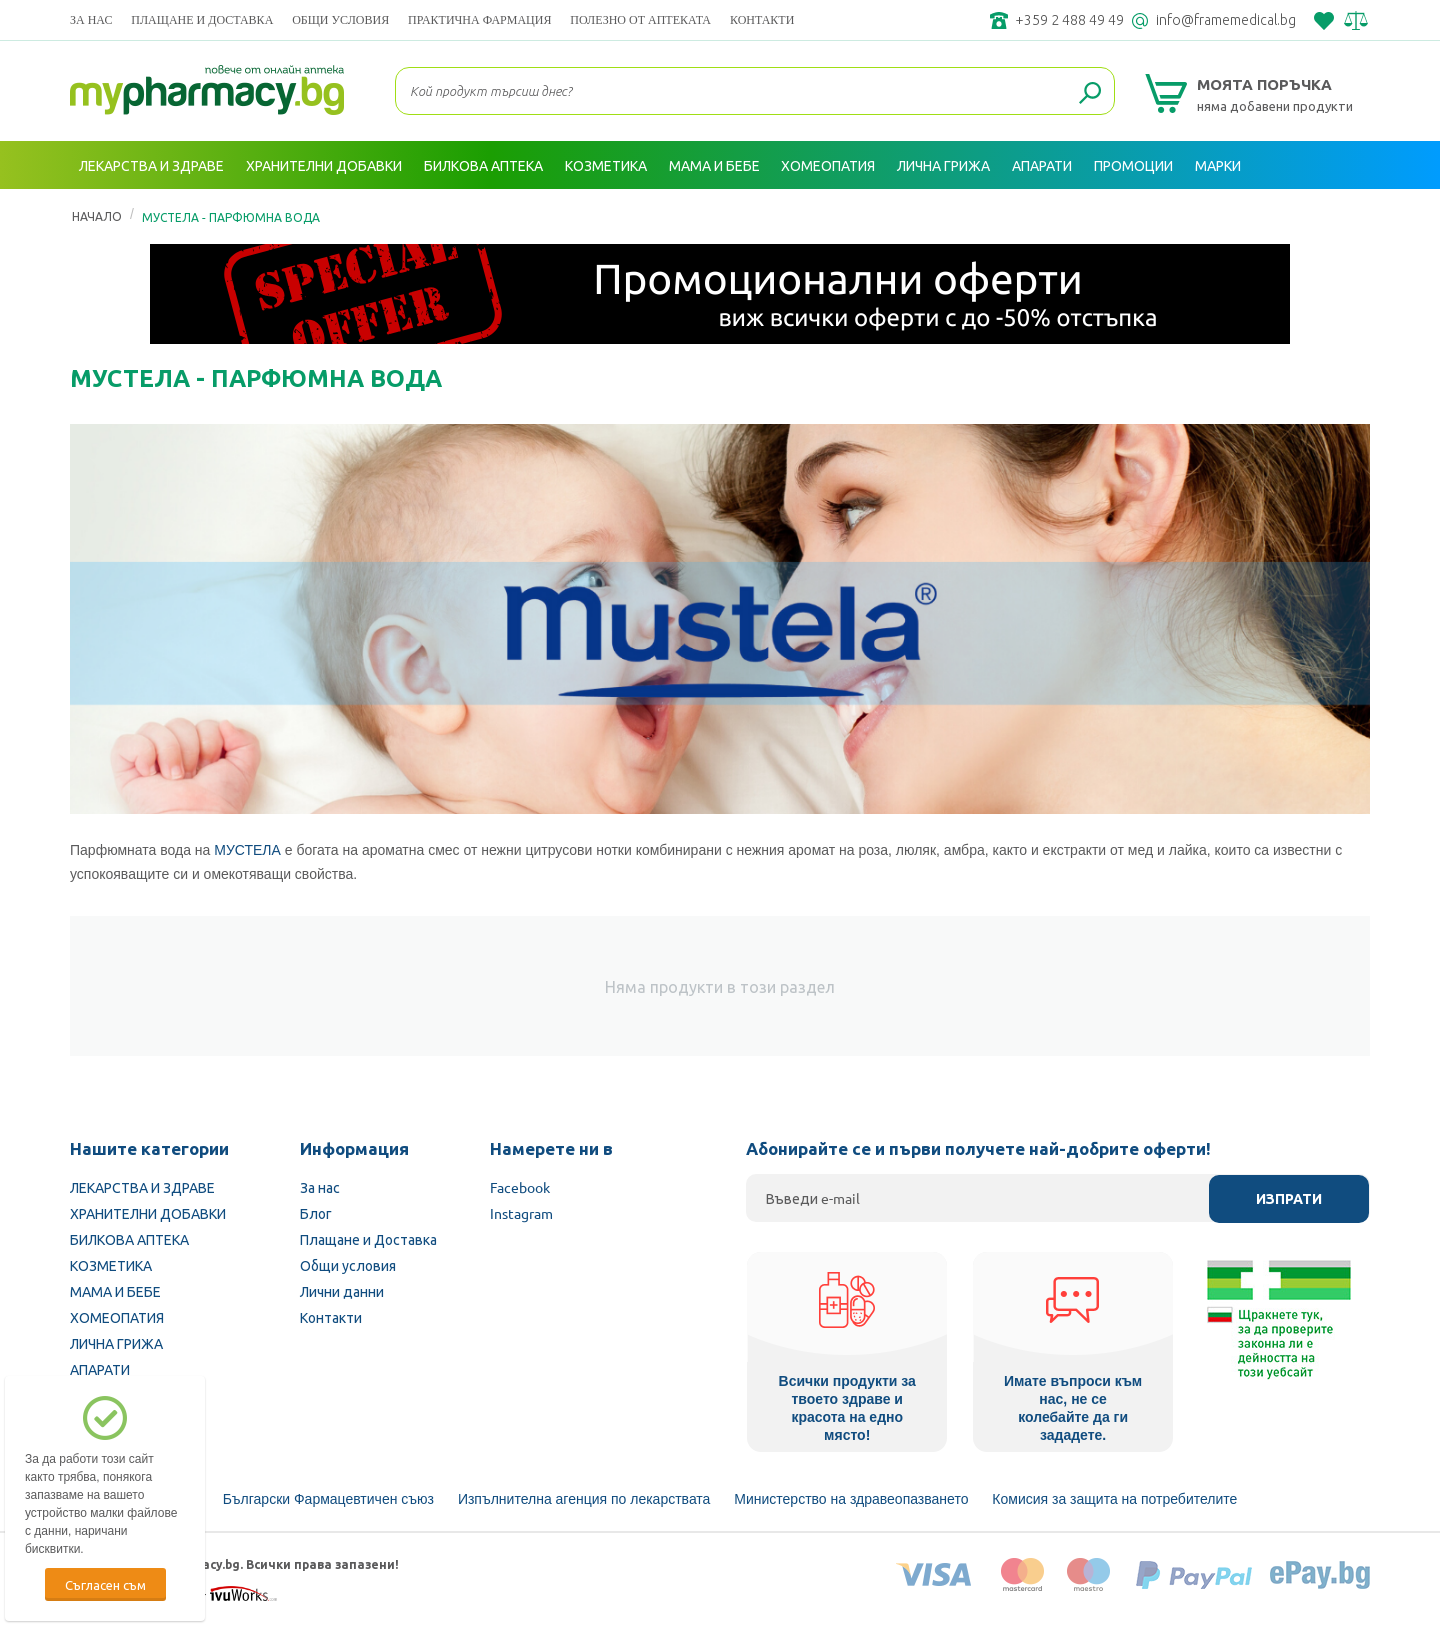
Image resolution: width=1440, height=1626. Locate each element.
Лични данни (342, 1291)
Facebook (520, 1187)
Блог (316, 1213)
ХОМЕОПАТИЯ (117, 1317)
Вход (1331, 213)
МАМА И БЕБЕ (115, 1291)
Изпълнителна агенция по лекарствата (584, 1499)
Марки (1218, 165)
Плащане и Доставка (202, 19)
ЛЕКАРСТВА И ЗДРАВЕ (142, 1187)
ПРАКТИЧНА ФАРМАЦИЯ (479, 19)
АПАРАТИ (100, 1369)
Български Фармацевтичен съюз (328, 1499)
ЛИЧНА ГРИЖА (116, 1343)
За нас (91, 19)
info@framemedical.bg (1226, 20)
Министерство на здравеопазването (851, 1499)
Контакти (762, 19)
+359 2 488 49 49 (1069, 20)
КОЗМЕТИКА (111, 1265)
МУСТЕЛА (247, 850)
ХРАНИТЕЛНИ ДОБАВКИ (148, 1213)
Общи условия (340, 19)
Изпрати (1289, 1199)
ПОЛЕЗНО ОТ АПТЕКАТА (640, 19)
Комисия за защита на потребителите (1114, 1499)
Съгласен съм (105, 1584)
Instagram (521, 1213)
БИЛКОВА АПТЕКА (129, 1239)
